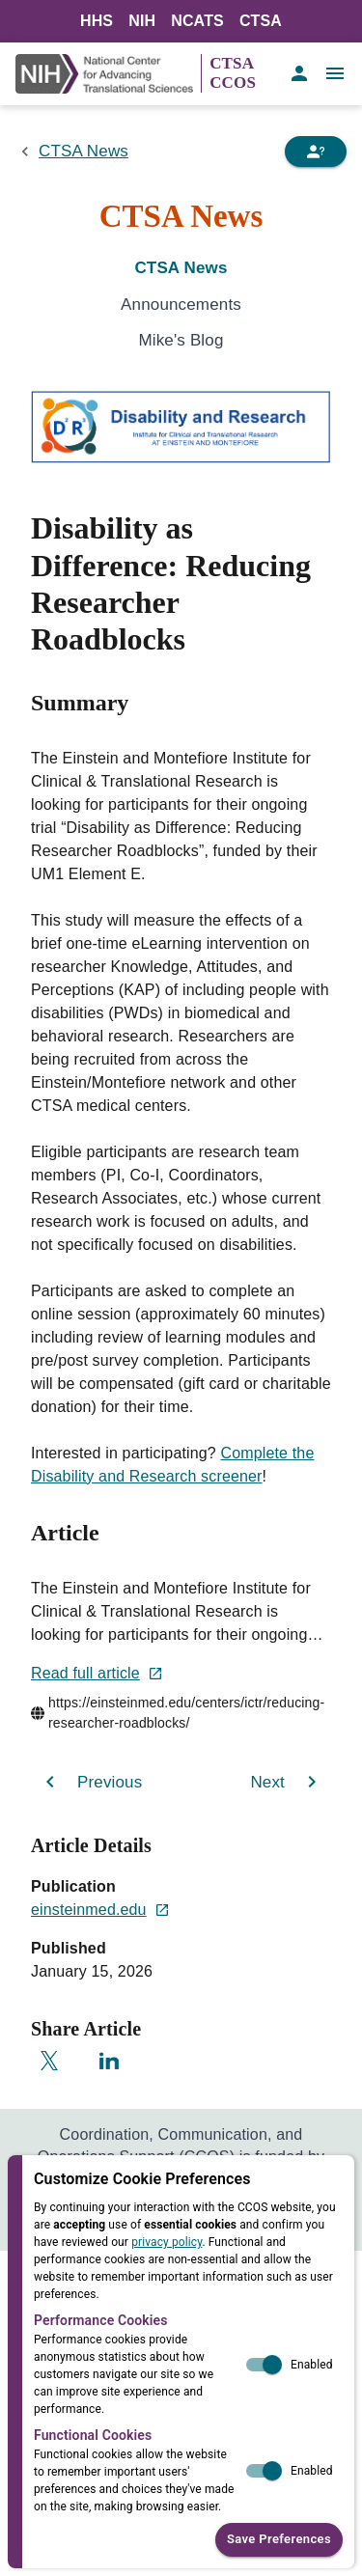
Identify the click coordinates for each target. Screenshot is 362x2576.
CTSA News (83, 151)
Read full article (97, 1673)
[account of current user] (299, 73)
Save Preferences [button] (279, 2540)
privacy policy (166, 2242)
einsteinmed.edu (100, 1909)
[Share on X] (49, 2060)
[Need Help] (316, 151)
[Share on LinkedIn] (109, 2060)
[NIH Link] (108, 74)
